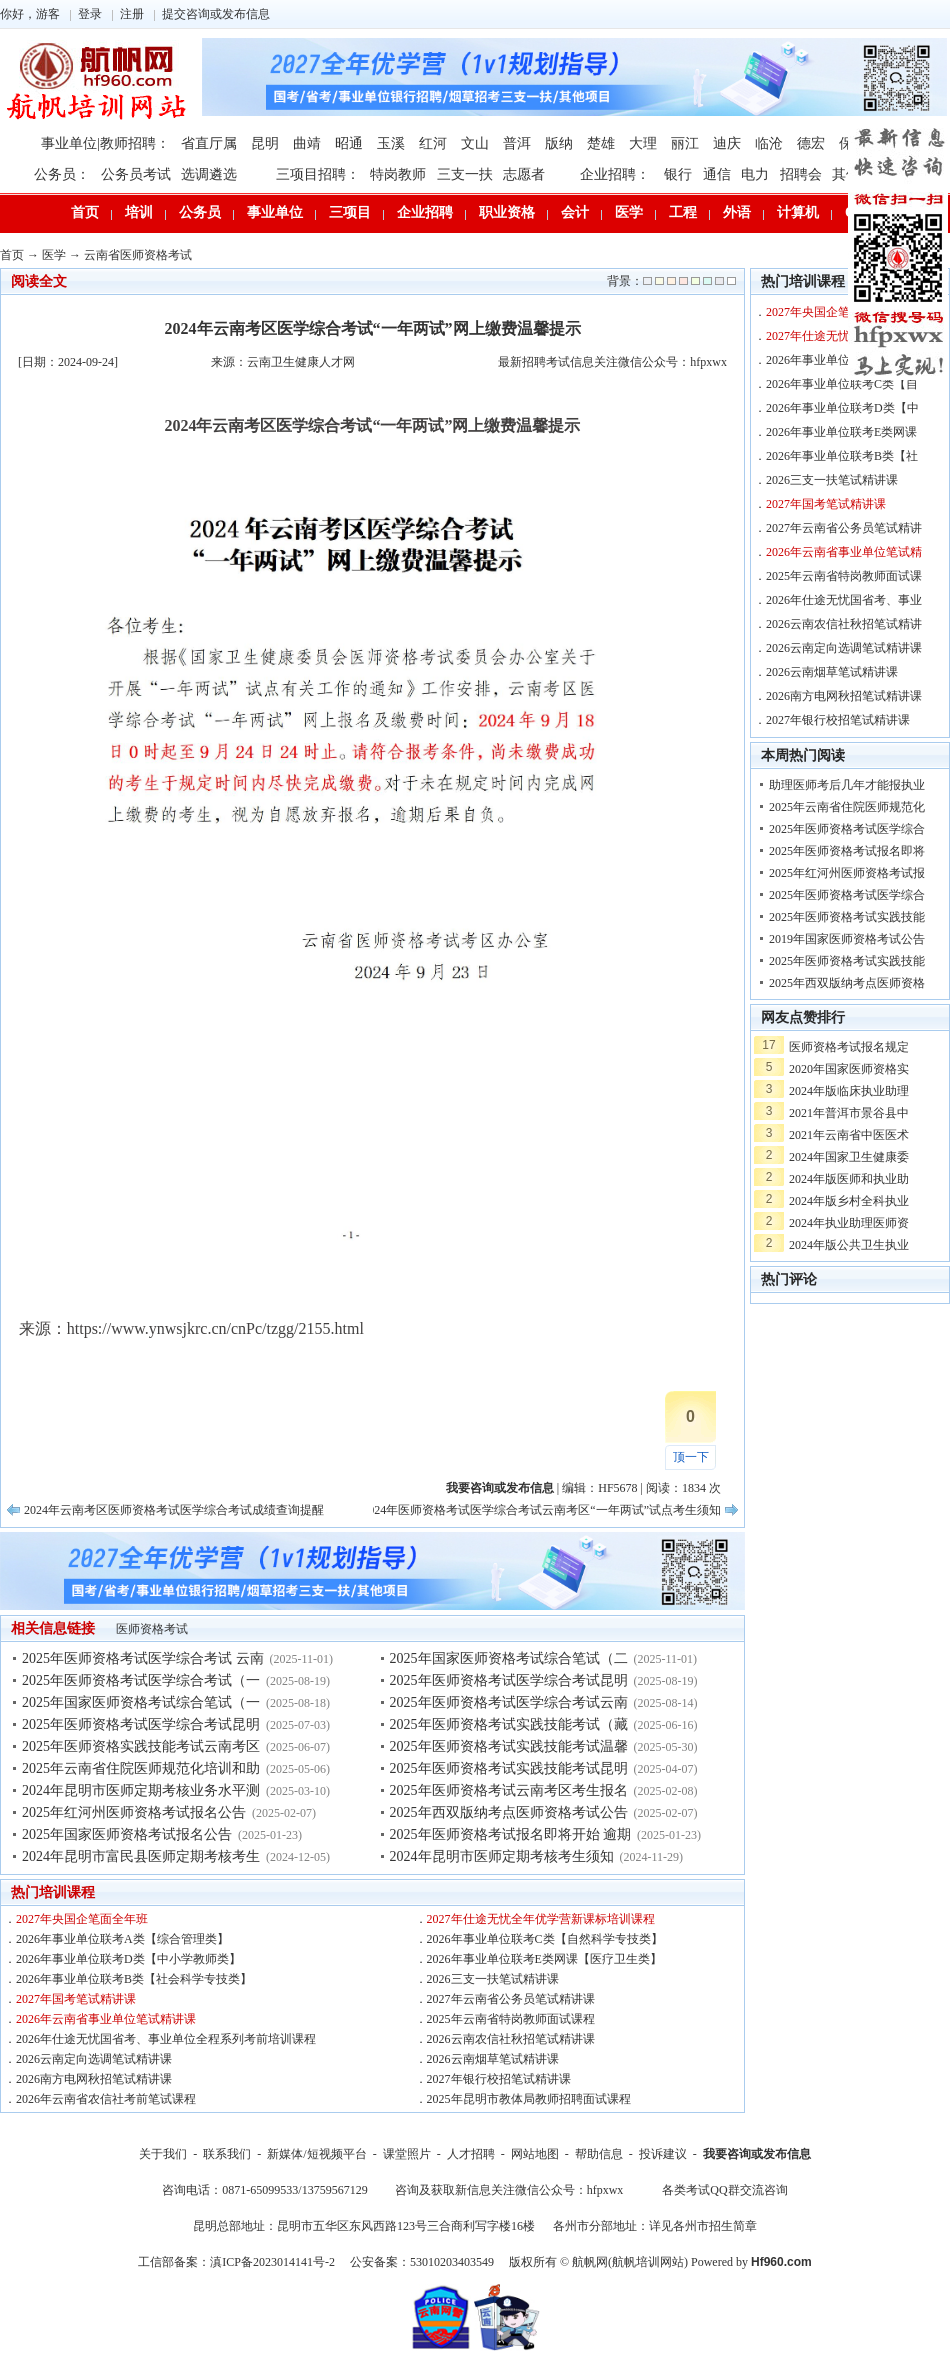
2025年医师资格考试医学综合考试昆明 (141, 1724)
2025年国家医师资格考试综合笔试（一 (141, 1702)
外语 (737, 212)
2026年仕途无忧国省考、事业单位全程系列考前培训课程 (166, 2039)
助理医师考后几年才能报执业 (847, 785)
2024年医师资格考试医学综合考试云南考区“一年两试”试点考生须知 (541, 1510)
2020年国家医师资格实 (849, 1069)
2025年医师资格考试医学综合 (847, 829)
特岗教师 (398, 174)
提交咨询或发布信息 (216, 14)
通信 (717, 174)
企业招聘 (425, 212)
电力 (755, 174)
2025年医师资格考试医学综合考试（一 (141, 1680)
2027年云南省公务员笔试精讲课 (511, 1999)
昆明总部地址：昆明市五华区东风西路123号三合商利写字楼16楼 (364, 2226)
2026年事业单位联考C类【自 (842, 384)
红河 (433, 143)
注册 (132, 14)
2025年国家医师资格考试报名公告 (127, 1834)
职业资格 (507, 212)
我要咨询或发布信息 (757, 2154)
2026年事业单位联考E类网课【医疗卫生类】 (544, 1959)
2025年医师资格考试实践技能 (847, 917)
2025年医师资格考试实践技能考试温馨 (509, 1746)
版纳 (559, 143)
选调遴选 (209, 174)
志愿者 (524, 174)
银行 (678, 174)
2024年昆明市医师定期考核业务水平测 (141, 1790)
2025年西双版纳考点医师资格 (847, 983)
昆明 (265, 143)
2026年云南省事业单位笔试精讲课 (106, 2019)
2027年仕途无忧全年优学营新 (844, 336)
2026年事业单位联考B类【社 (842, 456)
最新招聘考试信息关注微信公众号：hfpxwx (612, 362)
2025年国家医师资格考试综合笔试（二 (509, 1658)
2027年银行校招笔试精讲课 (499, 2079)
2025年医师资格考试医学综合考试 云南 (143, 1658)
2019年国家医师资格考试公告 (847, 939)
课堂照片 (407, 2154)
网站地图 (535, 2154)
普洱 (517, 143)
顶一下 (691, 1457)
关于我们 (163, 2154)
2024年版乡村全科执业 (849, 1201)
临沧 (769, 143)
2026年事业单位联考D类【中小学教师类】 (128, 1959)
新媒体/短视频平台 (316, 2154)
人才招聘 (471, 2154)
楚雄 (601, 143)
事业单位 (275, 212)
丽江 (685, 143)
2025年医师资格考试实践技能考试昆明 (509, 1768)
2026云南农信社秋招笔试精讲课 (511, 2039)
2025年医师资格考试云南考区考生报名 (509, 1790)
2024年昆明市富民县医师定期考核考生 (141, 1856)
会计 (575, 212)
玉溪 (391, 143)
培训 (139, 212)
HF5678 (617, 1488)
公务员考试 (136, 174)
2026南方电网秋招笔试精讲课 (94, 2079)
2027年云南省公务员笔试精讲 (844, 528)
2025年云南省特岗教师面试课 (844, 576)
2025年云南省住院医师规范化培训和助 (141, 1768)
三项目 (350, 212)
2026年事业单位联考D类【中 (842, 408)
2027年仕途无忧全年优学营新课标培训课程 (541, 1919)
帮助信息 (599, 2154)
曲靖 (307, 143)
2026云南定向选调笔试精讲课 (94, 2059)
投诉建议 (663, 2154)
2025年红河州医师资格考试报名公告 (134, 1812)
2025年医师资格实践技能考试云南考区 (141, 1746)
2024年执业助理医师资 (849, 1223)
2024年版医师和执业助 (849, 1179)
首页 (85, 212)
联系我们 (227, 2154)
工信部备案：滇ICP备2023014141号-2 (236, 2262)
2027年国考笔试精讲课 (76, 1999)
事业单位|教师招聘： (105, 143)
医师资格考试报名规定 (849, 1047)
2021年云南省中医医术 (849, 1135)
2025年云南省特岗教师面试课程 (511, 2019)
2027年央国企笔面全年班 (82, 1919)
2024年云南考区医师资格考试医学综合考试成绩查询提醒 (174, 1510)
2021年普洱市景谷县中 (849, 1113)
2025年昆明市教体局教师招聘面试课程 (529, 2099)
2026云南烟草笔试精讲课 (493, 2059)
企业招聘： (615, 174)
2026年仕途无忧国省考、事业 (844, 600)
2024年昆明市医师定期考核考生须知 (502, 1856)
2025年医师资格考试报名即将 (847, 851)
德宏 (811, 143)
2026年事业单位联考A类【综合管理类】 (122, 1939)
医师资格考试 (152, 1629)
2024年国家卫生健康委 (849, 1157)
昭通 (349, 143)
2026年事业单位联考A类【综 (842, 360)
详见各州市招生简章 (703, 2226)
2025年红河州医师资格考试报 (847, 873)
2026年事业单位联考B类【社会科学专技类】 (134, 1979)
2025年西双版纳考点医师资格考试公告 (509, 1812)
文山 (475, 143)
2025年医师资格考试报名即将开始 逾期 (511, 1834)
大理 (643, 143)
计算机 (798, 212)
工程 (683, 212)
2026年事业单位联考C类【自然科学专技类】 (545, 1939)
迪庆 (727, 143)
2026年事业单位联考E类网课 (841, 432)
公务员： (62, 174)
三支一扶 (465, 174)
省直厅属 (209, 143)
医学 (629, 212)
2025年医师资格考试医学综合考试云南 (509, 1702)
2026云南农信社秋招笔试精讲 (844, 624)
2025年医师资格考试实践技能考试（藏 (509, 1724)
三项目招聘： (318, 174)
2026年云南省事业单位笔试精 (844, 552)
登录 (90, 14)
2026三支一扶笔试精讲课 (493, 1979)
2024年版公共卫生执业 (849, 1245)
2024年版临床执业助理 (849, 1091)
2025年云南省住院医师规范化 (847, 807)
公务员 (200, 212)
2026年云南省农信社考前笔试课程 (106, 2099)
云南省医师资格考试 (138, 255)
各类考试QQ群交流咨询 (724, 2190)
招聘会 (801, 174)
